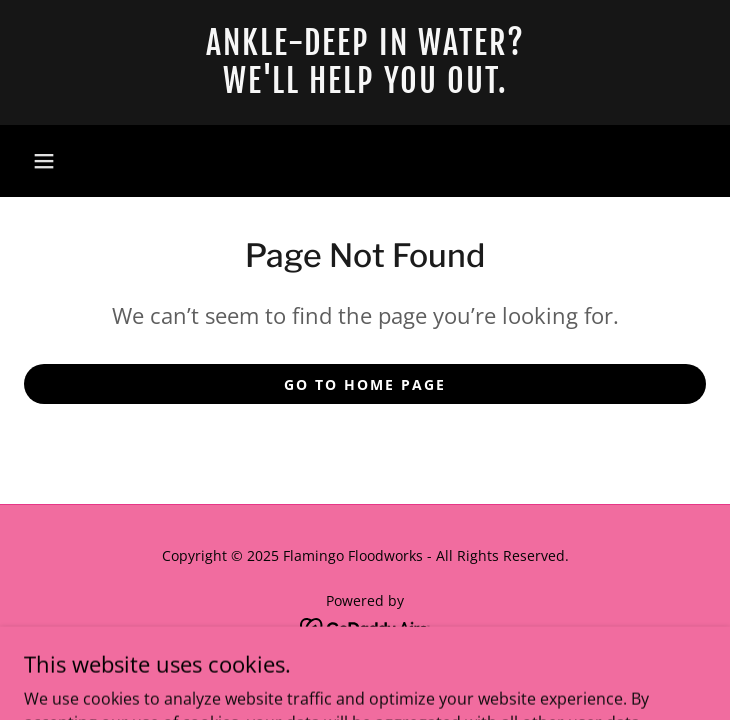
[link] (365, 62)
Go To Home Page (365, 384)
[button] (44, 161)
